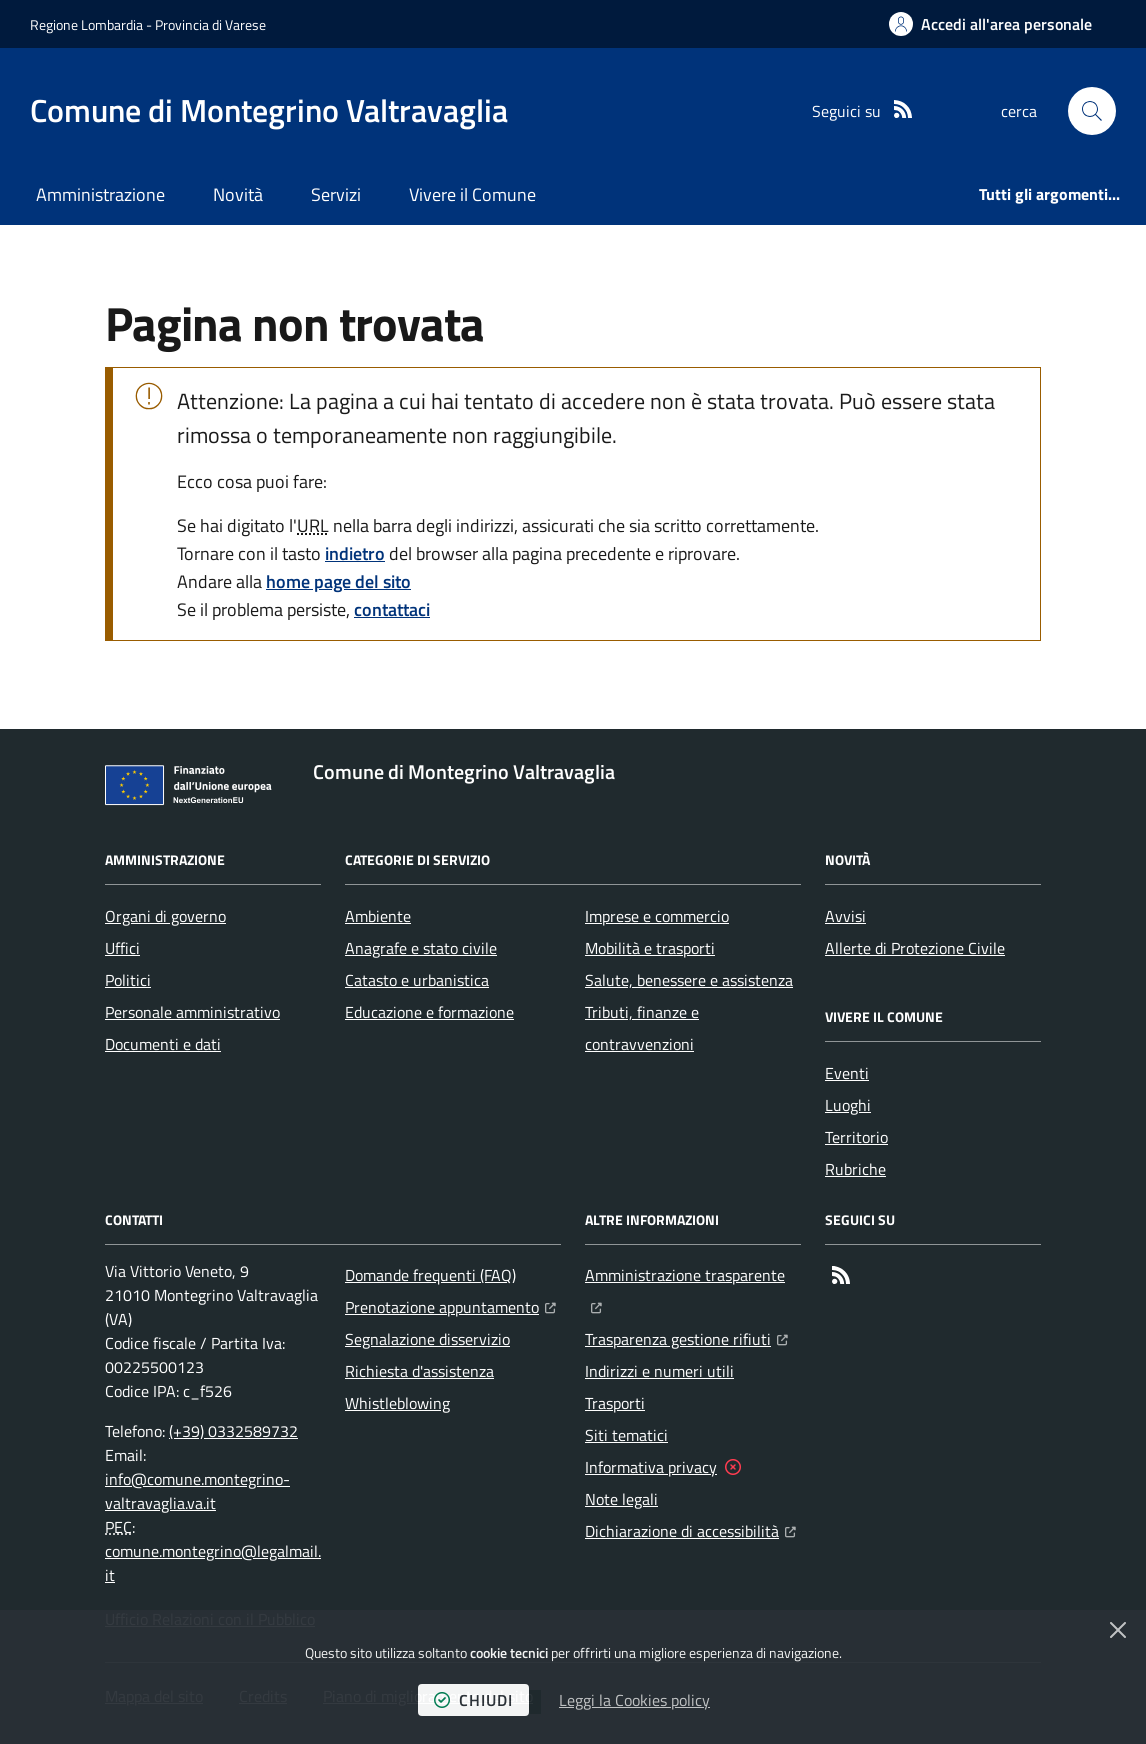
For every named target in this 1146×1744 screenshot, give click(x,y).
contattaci (392, 609)
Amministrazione (100, 194)
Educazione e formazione (429, 1012)
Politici (128, 980)
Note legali (621, 1499)
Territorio (856, 1137)
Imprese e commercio (657, 916)
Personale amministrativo (192, 1012)
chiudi (473, 1700)
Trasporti (615, 1403)
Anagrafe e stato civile (421, 948)
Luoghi (848, 1105)
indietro (355, 553)
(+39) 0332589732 (233, 1431)
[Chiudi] (1118, 1630)
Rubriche (855, 1169)
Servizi (336, 194)
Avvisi (845, 916)
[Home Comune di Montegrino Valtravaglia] (269, 110)
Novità (238, 194)
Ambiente (378, 916)
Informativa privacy (651, 1467)
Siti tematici (626, 1435)
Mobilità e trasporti (650, 948)
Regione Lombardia (86, 24)
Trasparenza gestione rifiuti (686, 1337)
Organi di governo (165, 916)
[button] (1092, 111)
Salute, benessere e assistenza (689, 980)
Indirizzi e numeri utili (659, 1371)
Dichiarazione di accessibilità (690, 1529)
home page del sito (338, 581)
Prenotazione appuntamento (450, 1305)
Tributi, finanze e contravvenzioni (642, 1028)
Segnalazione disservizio (427, 1339)
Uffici (122, 948)
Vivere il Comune (472, 194)
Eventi (847, 1073)
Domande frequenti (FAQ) (430, 1275)
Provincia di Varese (210, 24)
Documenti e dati (163, 1044)
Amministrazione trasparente (693, 1273)
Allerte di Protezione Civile (915, 948)
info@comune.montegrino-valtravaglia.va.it (197, 1491)
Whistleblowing (397, 1403)
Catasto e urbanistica (417, 980)
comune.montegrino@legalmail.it (213, 1563)
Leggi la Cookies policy (634, 1700)
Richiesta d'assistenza (419, 1371)
